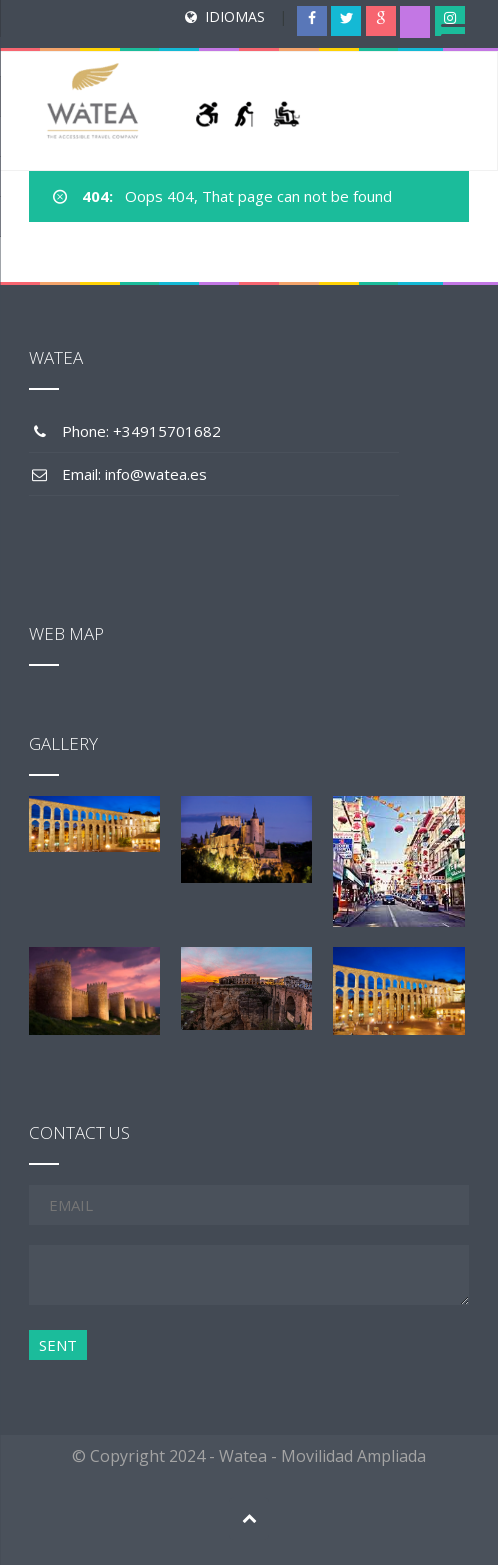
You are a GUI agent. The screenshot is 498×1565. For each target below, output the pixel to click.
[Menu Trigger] (453, 35)
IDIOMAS (235, 16)
